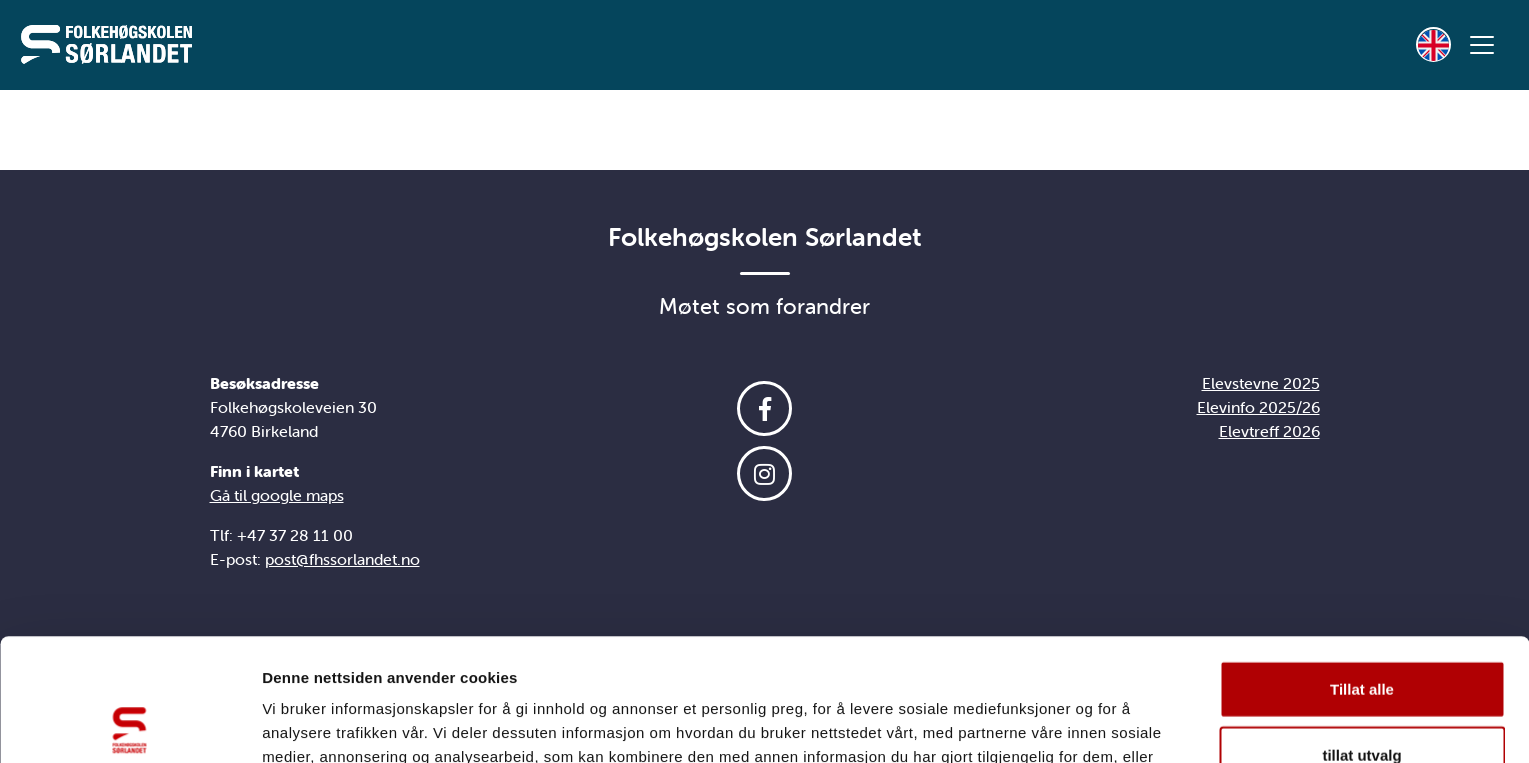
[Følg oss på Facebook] (764, 408)
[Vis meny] (1482, 45)
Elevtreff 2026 (1269, 431)
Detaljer (1065, 723)
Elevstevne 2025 (1261, 383)
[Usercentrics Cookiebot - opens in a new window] (129, 724)
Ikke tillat (1362, 697)
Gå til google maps (277, 495)
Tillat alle (1362, 566)
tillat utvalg (1361, 632)
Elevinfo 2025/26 (1258, 407)
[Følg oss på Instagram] (764, 473)
